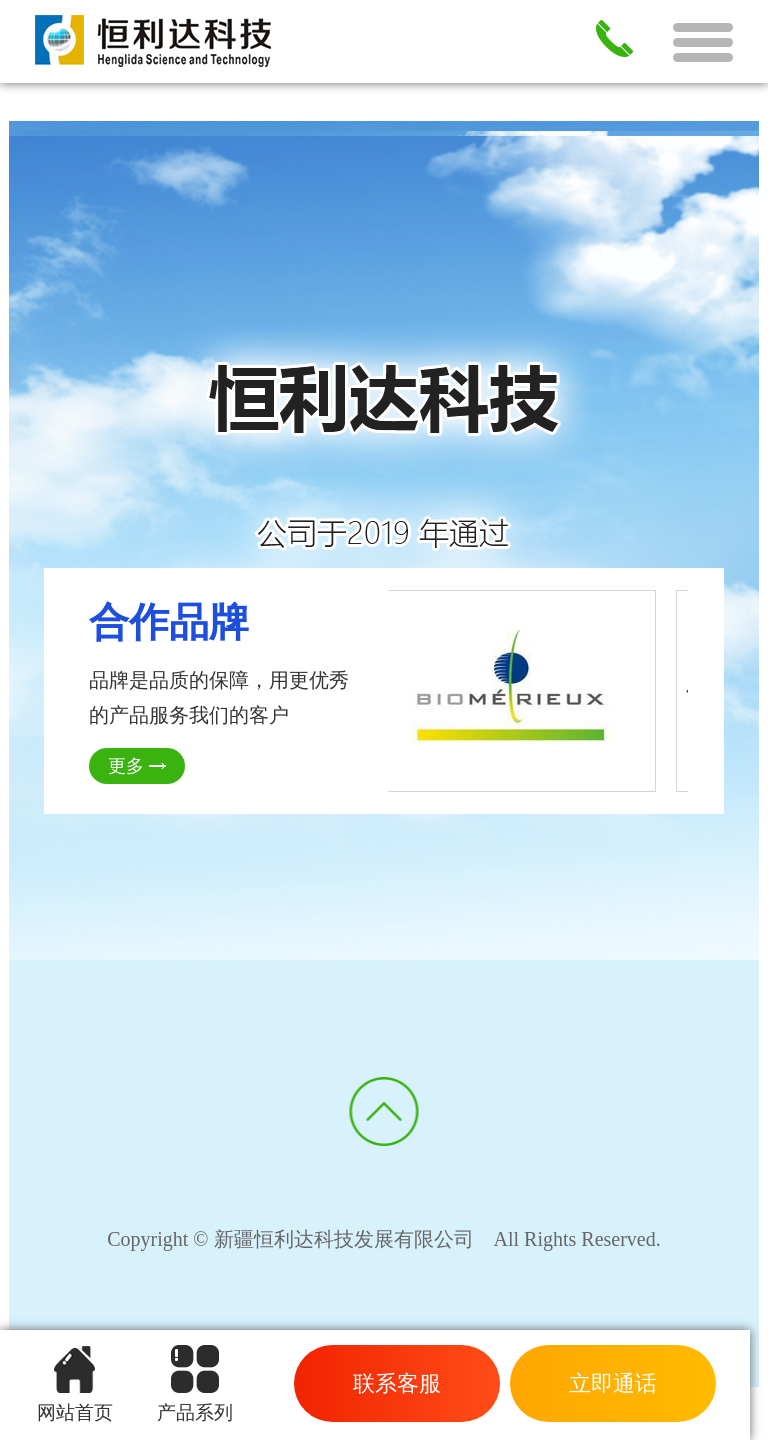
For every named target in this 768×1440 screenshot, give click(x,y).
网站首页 (75, 1384)
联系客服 (397, 1383)
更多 (126, 766)
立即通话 (613, 1383)
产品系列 (195, 1384)
